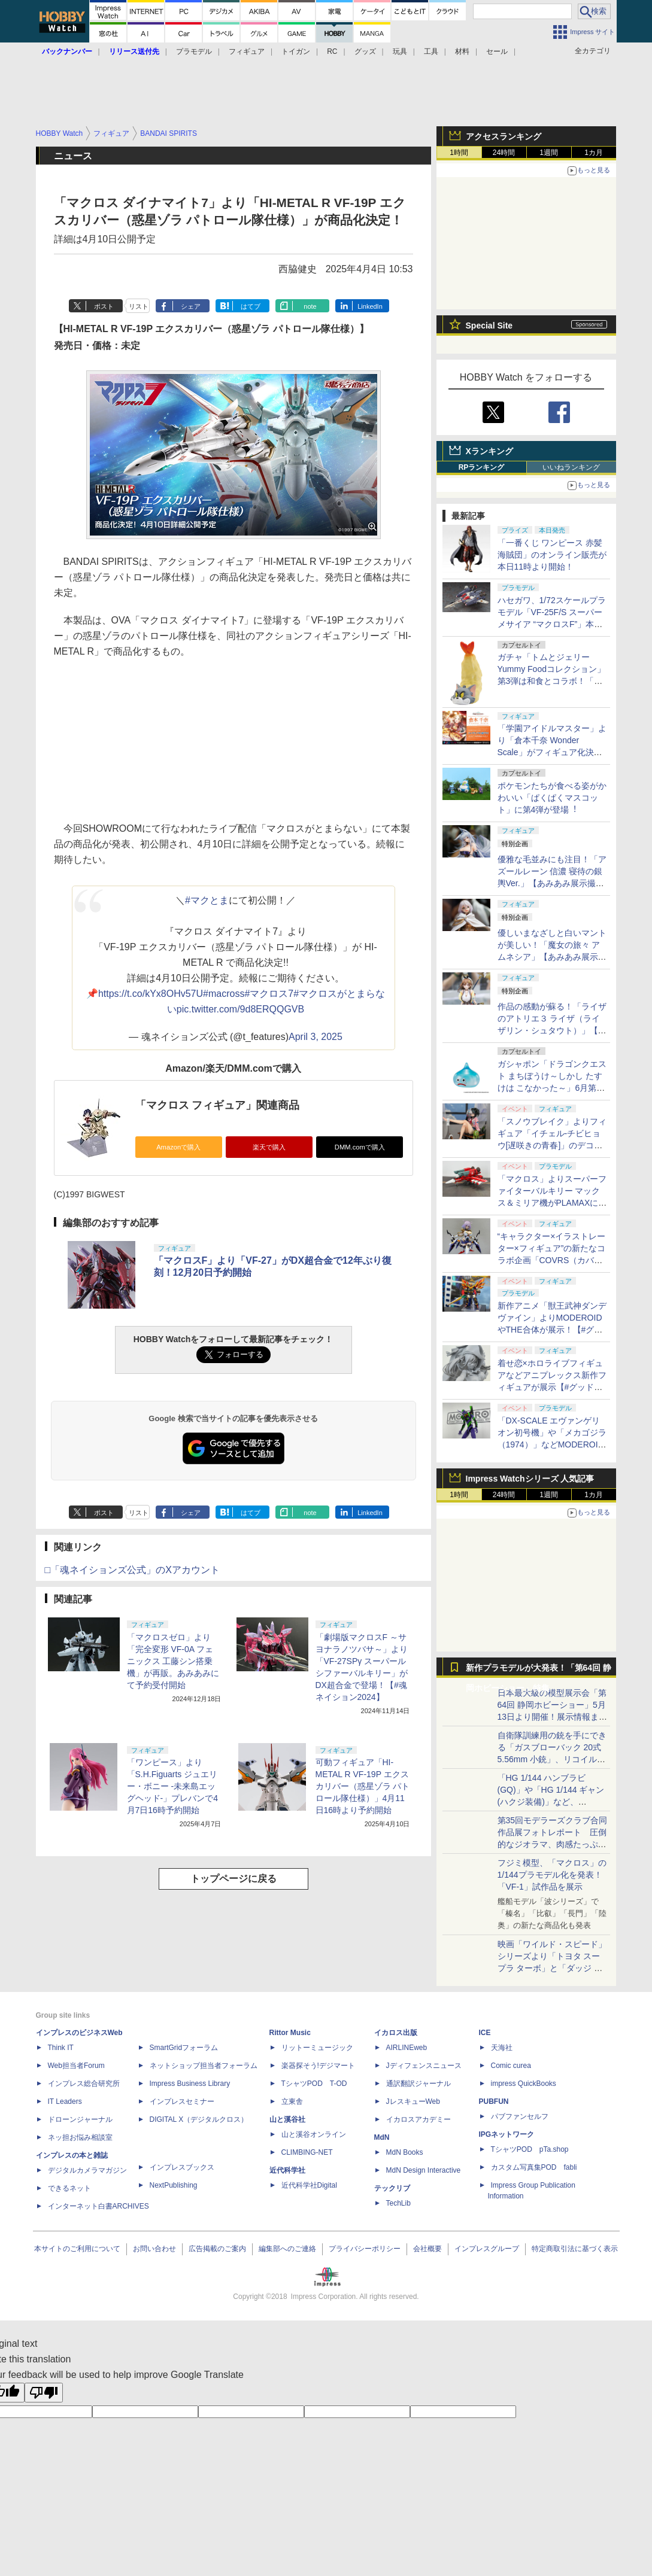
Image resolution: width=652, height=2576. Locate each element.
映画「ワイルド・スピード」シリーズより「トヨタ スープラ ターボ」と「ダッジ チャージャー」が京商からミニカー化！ (552, 1968)
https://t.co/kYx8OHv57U (150, 994)
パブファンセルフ (519, 2116)
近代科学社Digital (309, 2185)
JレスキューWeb (413, 2101)
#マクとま (207, 900)
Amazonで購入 (178, 1147)
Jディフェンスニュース (424, 2065)
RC (332, 51)
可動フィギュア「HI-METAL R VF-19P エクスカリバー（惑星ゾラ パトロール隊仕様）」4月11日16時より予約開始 (363, 1786)
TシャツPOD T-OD (314, 2083)
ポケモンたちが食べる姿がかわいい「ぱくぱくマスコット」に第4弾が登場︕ (552, 797)
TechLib (398, 2203)
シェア (191, 306)
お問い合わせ (154, 2249)
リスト (138, 306)
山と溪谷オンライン (313, 2134)
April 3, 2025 (315, 1037)
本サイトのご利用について (77, 2249)
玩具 (400, 51)
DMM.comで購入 (360, 1147)
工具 (431, 51)
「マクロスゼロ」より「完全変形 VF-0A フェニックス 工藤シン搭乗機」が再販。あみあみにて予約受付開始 (173, 1661)
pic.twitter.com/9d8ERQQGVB (240, 1009)
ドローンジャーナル (80, 2119)
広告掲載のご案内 (217, 2249)
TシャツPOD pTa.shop (530, 2149)
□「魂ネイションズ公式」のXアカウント (132, 1570)
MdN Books (404, 2152)
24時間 (504, 152)
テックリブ (392, 2188)
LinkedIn (370, 306)
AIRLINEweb (406, 2047)
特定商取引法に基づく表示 (575, 2249)
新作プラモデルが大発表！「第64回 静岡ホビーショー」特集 (538, 1670)
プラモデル (194, 51)
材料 (462, 51)
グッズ (365, 51)
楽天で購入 (269, 1147)
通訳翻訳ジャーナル (418, 2083)
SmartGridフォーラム (184, 2047)
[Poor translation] (44, 2392)
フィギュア (247, 51)
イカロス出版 (395, 2032)
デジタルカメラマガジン (87, 2170)
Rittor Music (290, 2032)
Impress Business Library (190, 2083)
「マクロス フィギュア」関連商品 (217, 1105)
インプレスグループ (486, 2249)
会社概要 (427, 2249)
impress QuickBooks (523, 2083)
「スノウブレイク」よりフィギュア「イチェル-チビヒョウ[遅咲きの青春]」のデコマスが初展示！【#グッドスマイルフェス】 (552, 1145)
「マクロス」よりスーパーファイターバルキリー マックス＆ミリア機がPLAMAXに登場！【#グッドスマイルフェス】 (552, 1202)
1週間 (548, 152)
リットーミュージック (317, 2047)
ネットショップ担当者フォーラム (203, 2065)
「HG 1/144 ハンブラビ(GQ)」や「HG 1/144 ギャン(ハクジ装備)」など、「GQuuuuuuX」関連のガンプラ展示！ (551, 1801)
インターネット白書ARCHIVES (98, 2206)
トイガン (295, 51)
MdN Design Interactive (423, 2170)
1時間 (459, 152)
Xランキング (489, 451)
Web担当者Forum (76, 2065)
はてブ (250, 306)
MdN (382, 2137)
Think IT (61, 2047)
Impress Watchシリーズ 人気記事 (530, 1478)
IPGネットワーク (507, 2134)
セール (497, 51)
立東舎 (292, 2101)
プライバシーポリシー (365, 2249)
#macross (223, 994)
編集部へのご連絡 (287, 2249)
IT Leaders (65, 2101)
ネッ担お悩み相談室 (80, 2137)
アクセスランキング (503, 136)
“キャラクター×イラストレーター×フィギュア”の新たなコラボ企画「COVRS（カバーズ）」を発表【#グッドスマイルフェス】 (552, 1260)
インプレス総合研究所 (84, 2083)
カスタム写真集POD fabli (534, 2167)
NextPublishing (174, 2185)
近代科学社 (287, 2170)
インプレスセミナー (182, 2101)
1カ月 (593, 152)
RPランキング (482, 467)
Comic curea (511, 2065)
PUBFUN (494, 2101)
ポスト (104, 306)
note (310, 306)
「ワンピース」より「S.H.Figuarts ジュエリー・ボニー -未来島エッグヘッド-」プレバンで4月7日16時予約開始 (172, 1786)
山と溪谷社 (287, 2119)
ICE (485, 2032)
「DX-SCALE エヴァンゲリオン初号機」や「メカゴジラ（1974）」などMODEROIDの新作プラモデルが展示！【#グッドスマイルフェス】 (552, 1444)
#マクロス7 (268, 994)
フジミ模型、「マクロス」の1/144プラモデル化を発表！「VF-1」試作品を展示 (552, 1874)
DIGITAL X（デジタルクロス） (199, 2119)
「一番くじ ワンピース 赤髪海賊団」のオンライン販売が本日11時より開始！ (552, 554)
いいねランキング (571, 467)
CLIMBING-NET (307, 2152)
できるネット (69, 2188)
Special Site (489, 325)
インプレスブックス (182, 2167)
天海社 (501, 2047)
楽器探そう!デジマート (318, 2065)
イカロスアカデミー (418, 2119)
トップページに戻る (233, 1879)
